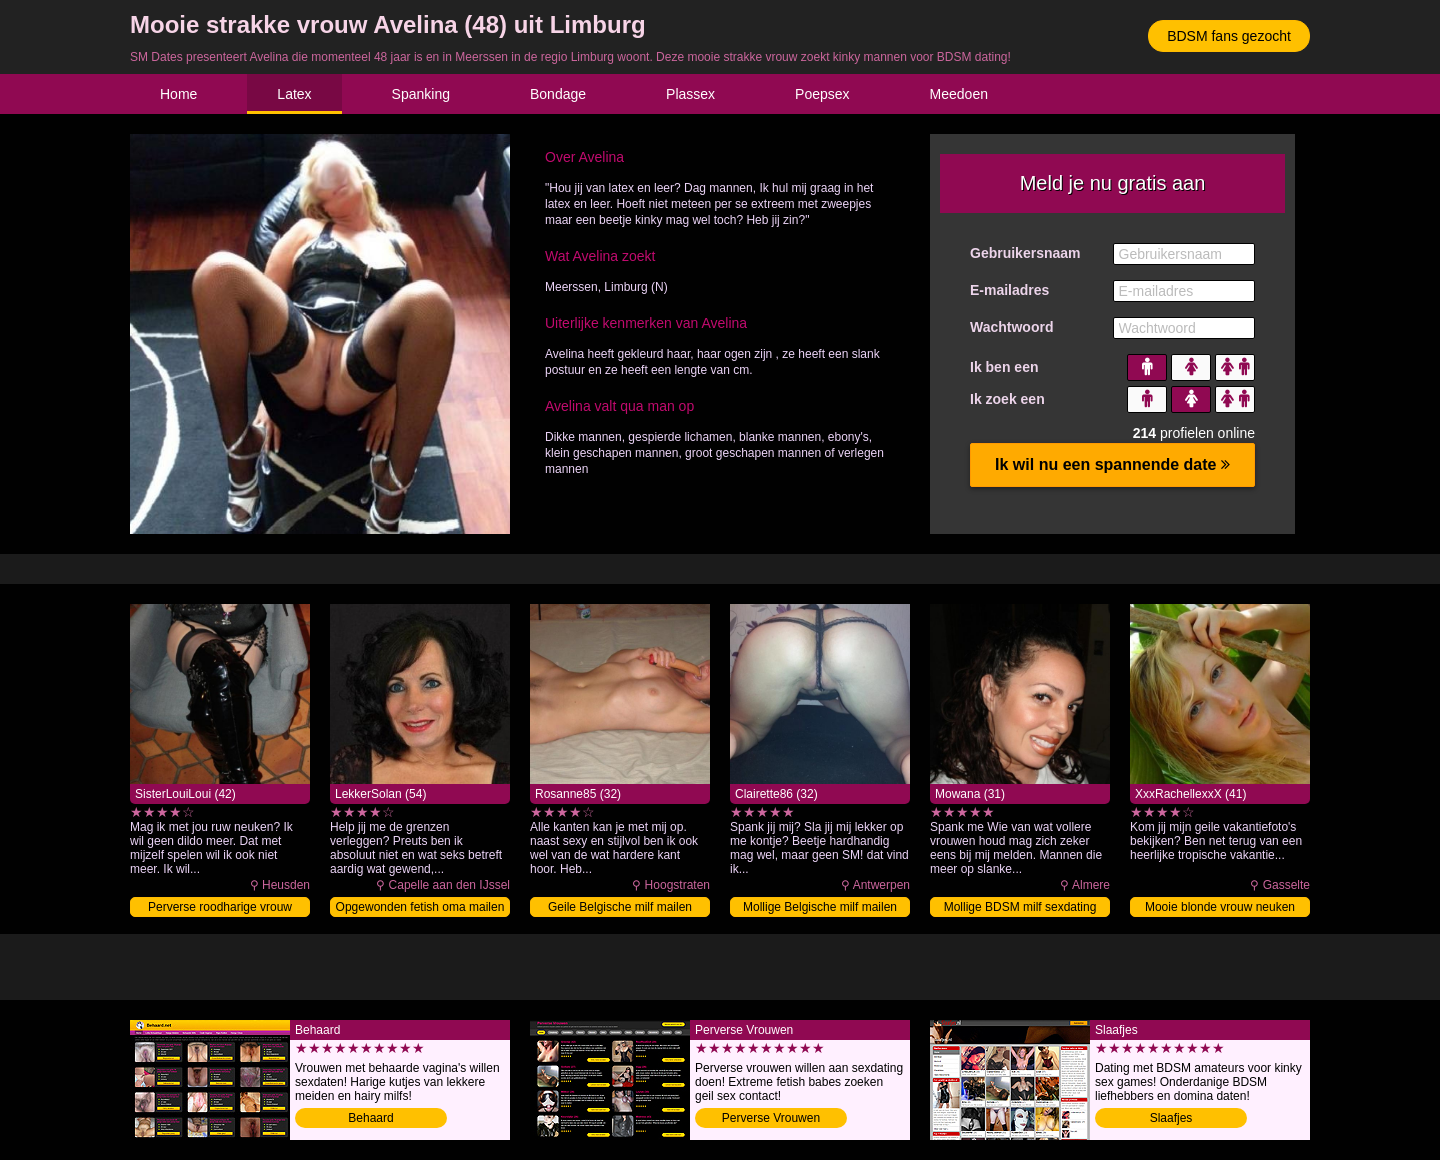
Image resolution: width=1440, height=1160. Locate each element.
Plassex (690, 94)
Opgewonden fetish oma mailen (420, 907)
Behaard (370, 1118)
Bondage (558, 94)
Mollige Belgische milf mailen (820, 907)
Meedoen (959, 94)
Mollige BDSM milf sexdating (1020, 907)
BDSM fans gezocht (1229, 36)
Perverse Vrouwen (771, 1118)
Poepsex (822, 94)
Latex (294, 94)
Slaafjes (1171, 1118)
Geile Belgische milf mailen (620, 907)
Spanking (421, 94)
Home (178, 94)
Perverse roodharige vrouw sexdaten (220, 908)
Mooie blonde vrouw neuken (1220, 907)
